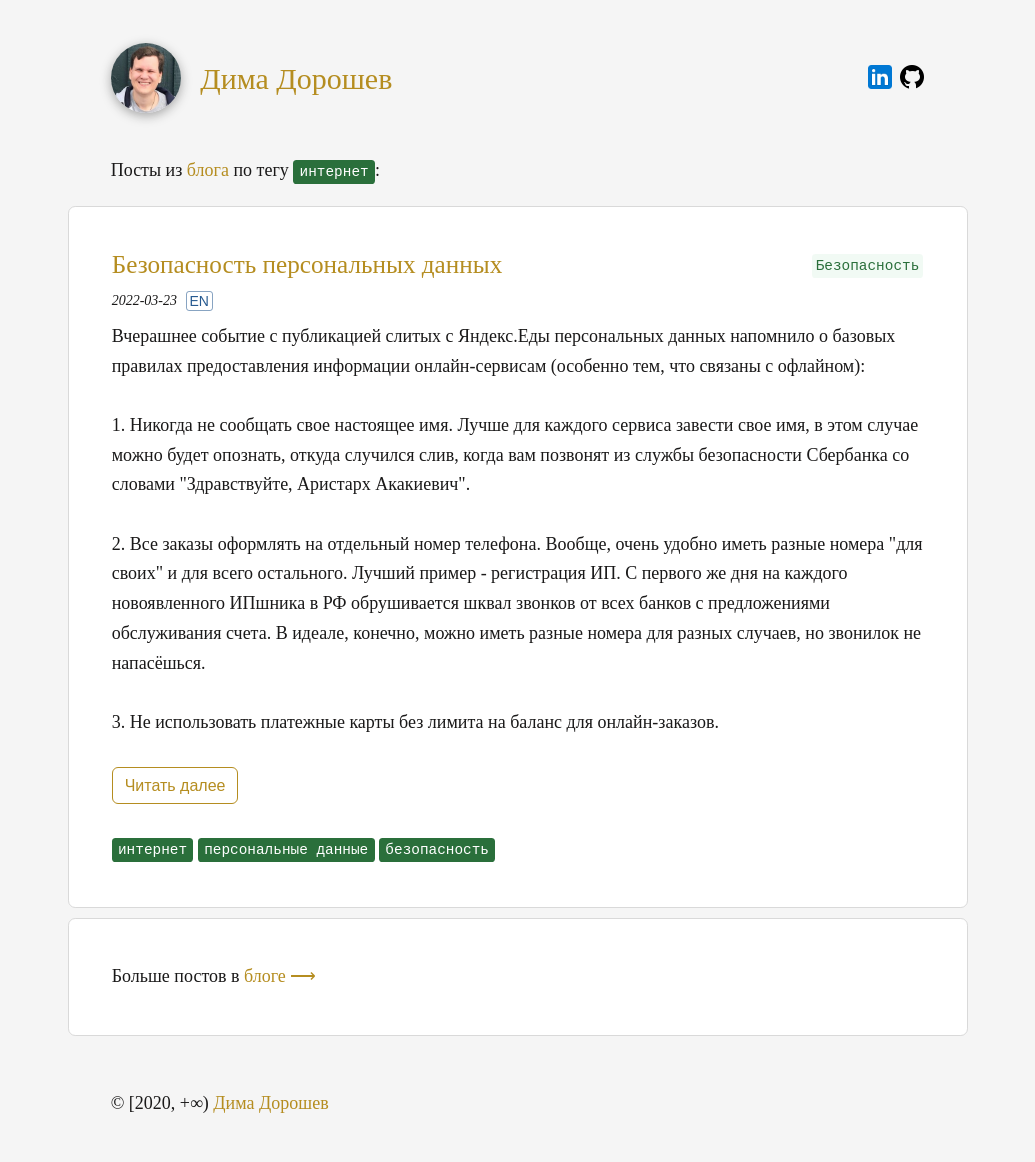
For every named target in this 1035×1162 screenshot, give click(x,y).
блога (208, 170)
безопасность (437, 850)
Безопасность (868, 266)
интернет (152, 850)
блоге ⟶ (280, 976)
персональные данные (286, 850)
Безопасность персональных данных (307, 264)
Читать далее (175, 785)
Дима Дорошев (296, 78)
